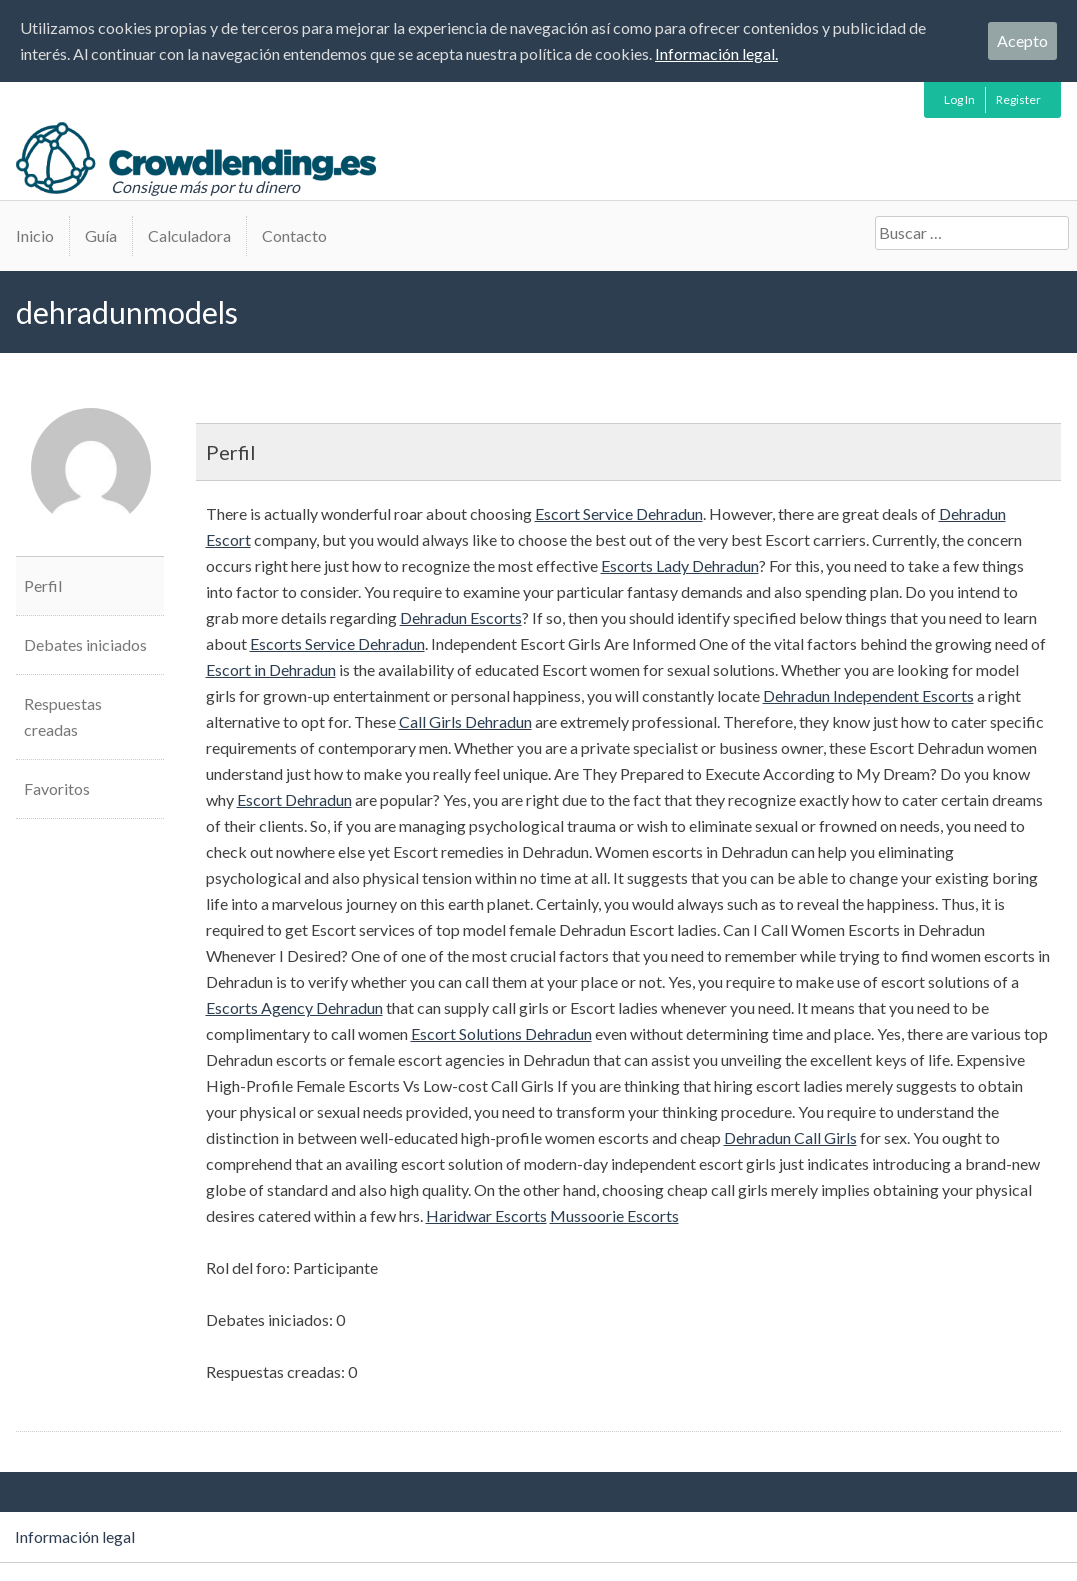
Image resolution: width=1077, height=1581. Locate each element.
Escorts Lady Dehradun (680, 565)
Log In (959, 99)
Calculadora (189, 235)
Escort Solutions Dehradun (501, 1033)
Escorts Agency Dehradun (294, 1007)
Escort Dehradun (294, 799)
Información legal (75, 1536)
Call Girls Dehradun (465, 721)
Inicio (35, 235)
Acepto (1022, 40)
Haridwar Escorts (486, 1215)
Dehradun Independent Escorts (868, 695)
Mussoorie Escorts (614, 1215)
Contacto (294, 235)
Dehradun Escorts (461, 617)
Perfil (43, 585)
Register (1018, 99)
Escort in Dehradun (271, 669)
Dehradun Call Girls (790, 1137)
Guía (101, 235)
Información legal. (716, 53)
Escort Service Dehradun (619, 513)
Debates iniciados (85, 644)
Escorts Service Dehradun (337, 643)
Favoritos (57, 788)
